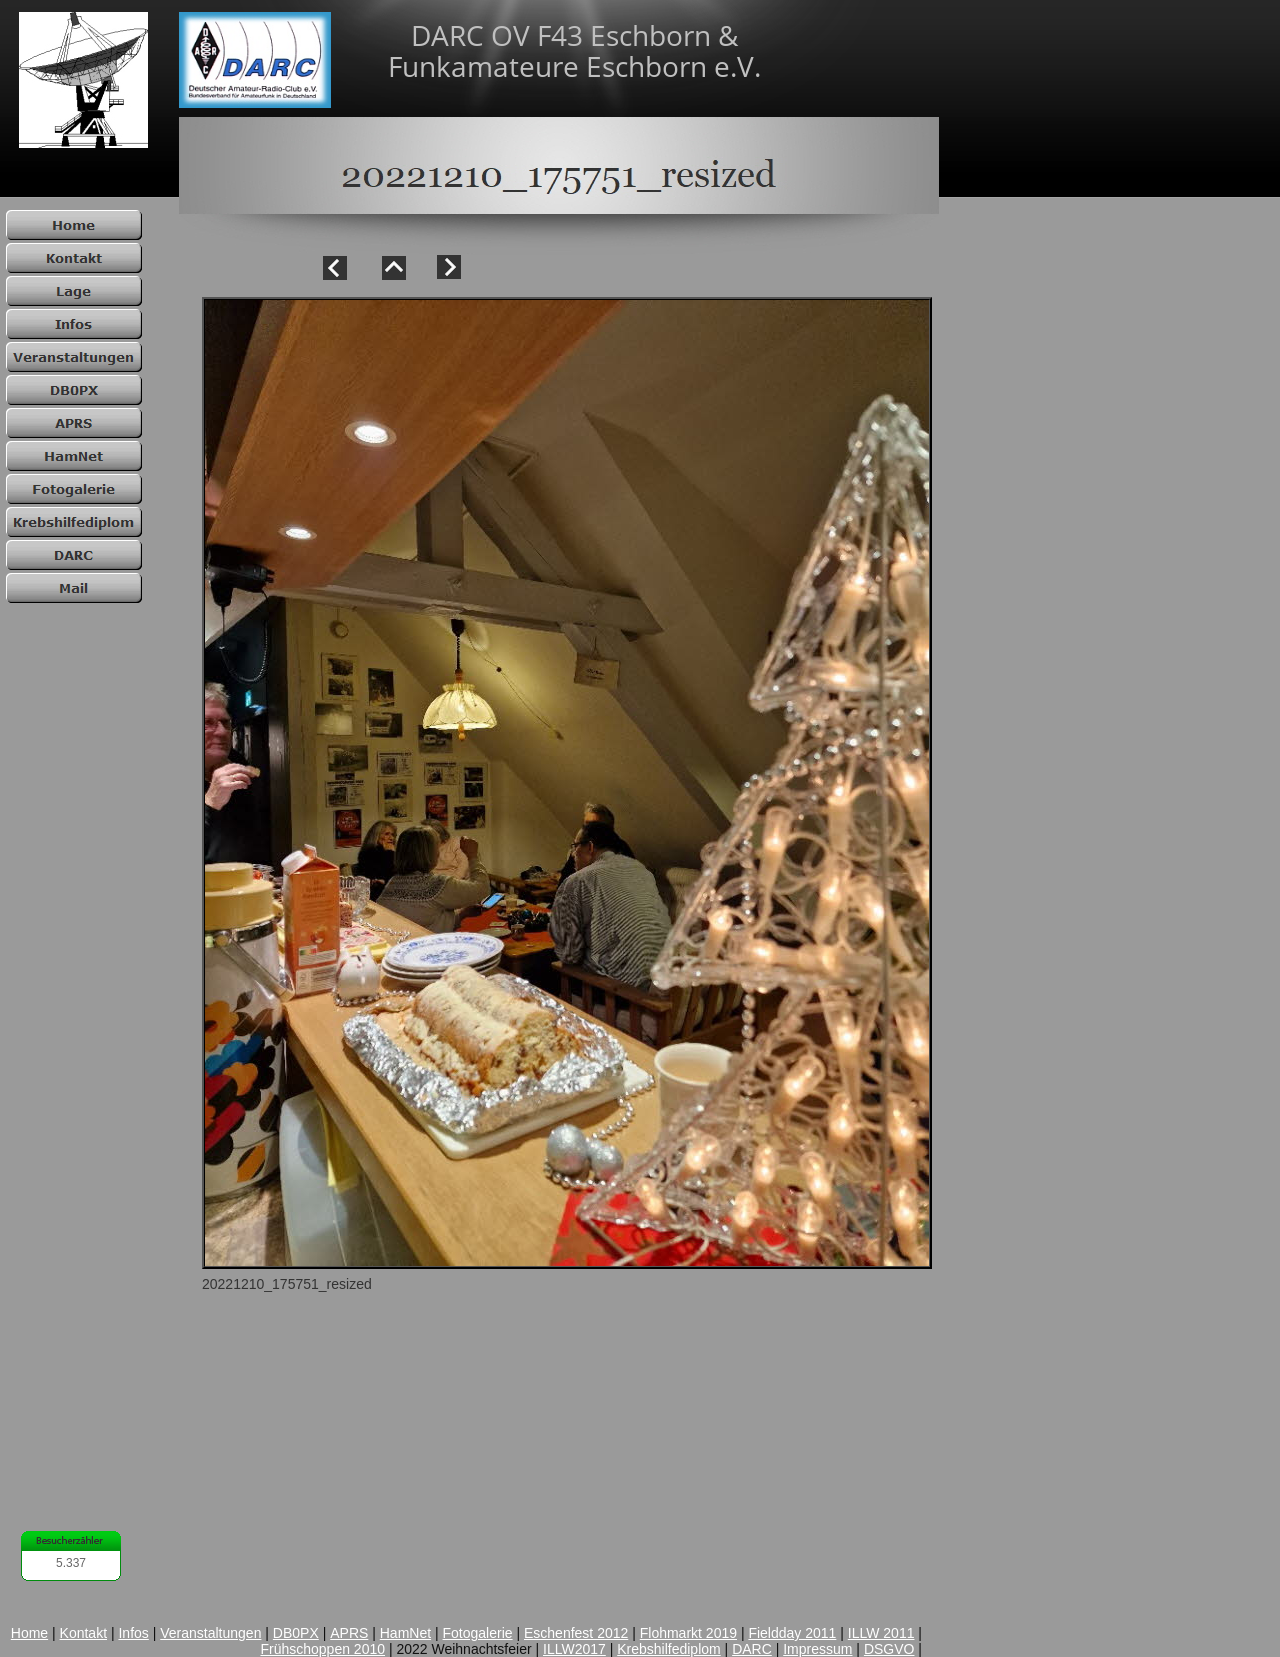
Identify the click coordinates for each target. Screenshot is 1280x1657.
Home (29, 1633)
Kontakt (83, 1633)
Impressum (817, 1649)
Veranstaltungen (210, 1633)
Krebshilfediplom (669, 1649)
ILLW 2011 (881, 1633)
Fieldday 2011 (792, 1633)
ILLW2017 (574, 1649)
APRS (349, 1633)
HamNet (405, 1633)
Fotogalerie (478, 1633)
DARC (752, 1649)
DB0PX (296, 1633)
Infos (133, 1633)
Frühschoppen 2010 (322, 1649)
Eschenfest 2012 (576, 1633)
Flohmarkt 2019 (688, 1633)
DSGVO (889, 1649)
